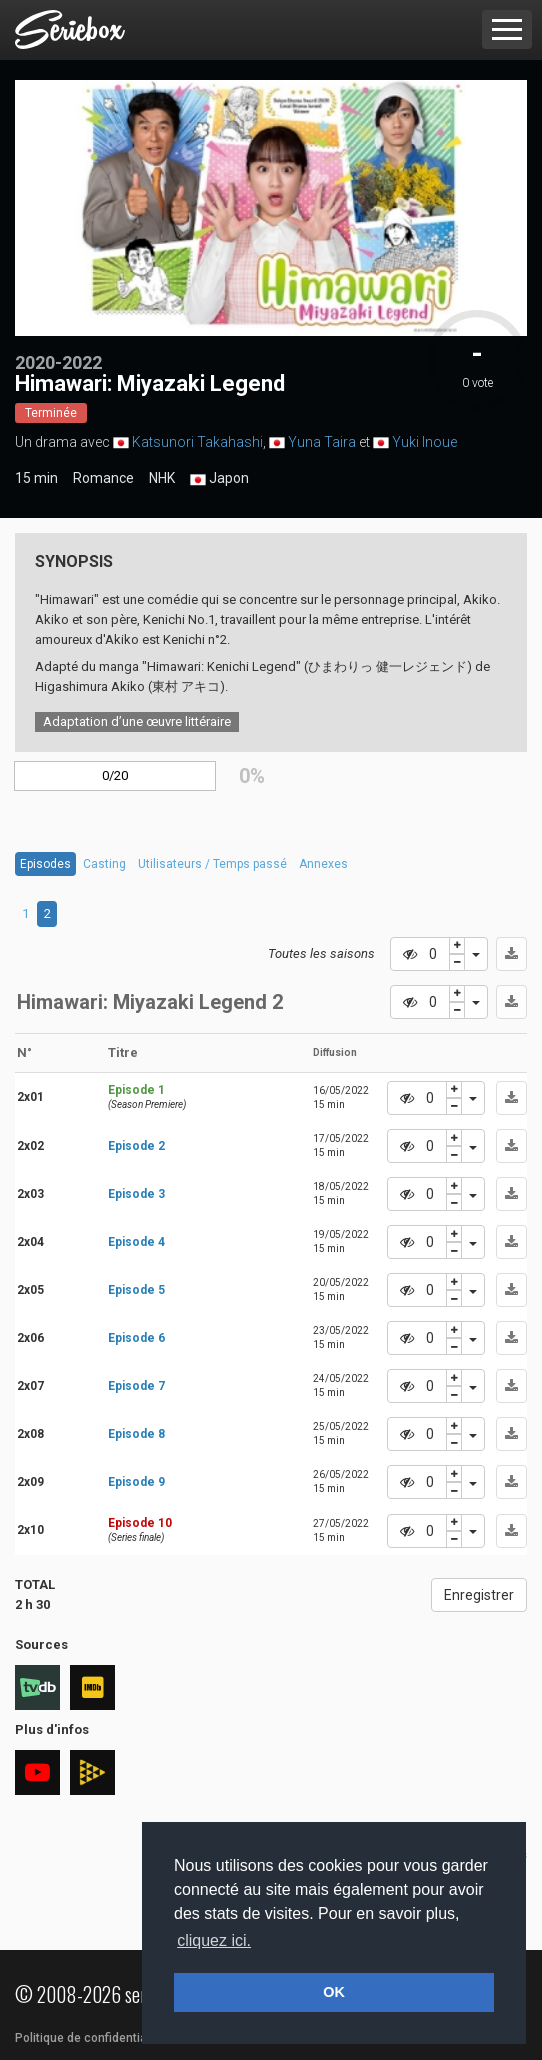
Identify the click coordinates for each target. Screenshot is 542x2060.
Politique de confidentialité (89, 2038)
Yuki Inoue (424, 442)
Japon (219, 479)
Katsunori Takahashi (197, 442)
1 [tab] (25, 913)
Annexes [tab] (323, 864)
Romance (103, 478)
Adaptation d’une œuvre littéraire (137, 721)
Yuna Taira (322, 442)
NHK (162, 478)
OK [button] (334, 1992)
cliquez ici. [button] (214, 1940)
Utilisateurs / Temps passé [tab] (212, 864)
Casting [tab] (104, 864)
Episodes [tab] (45, 864)
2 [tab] (47, 913)
